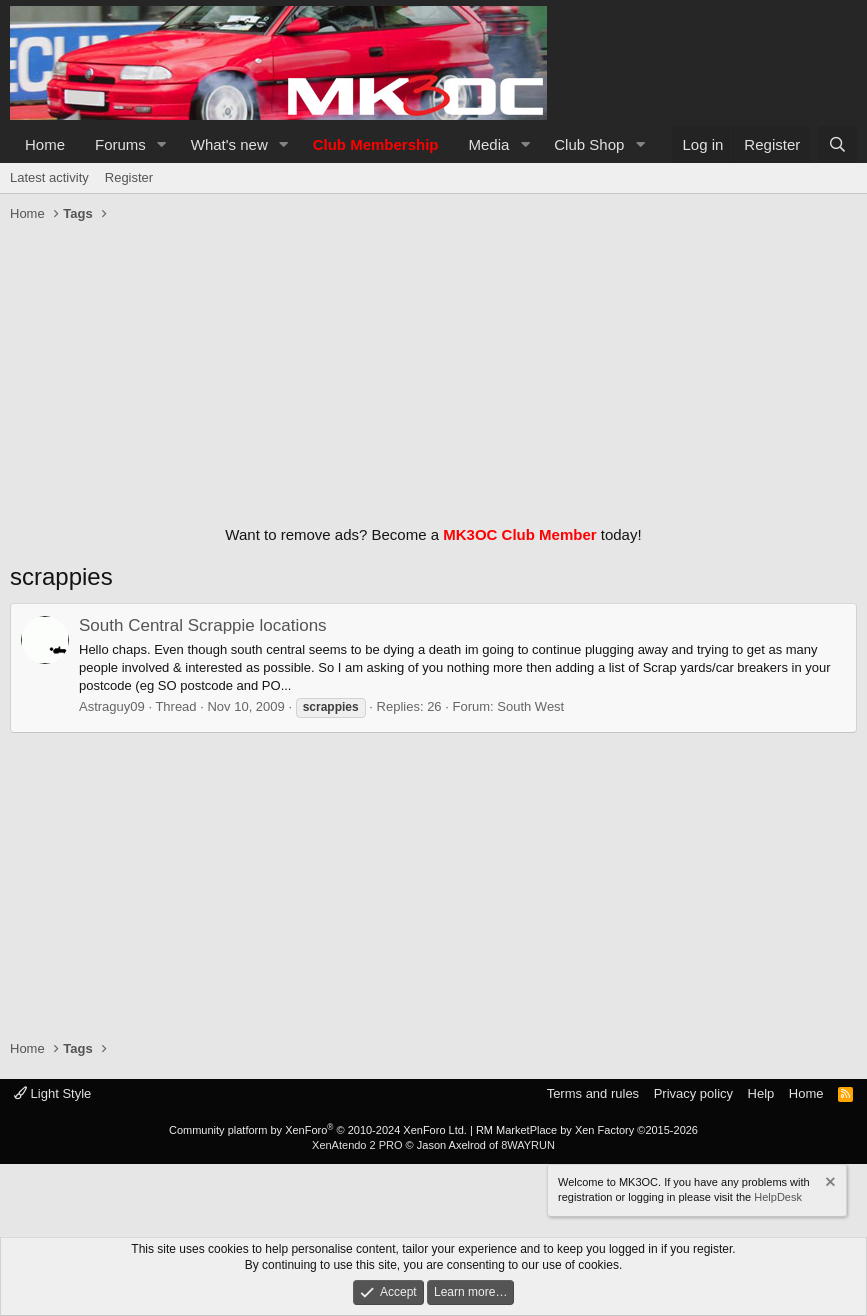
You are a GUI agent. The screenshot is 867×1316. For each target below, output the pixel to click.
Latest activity (49, 177)
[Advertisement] (433, 369)
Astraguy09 (112, 706)
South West (530, 706)
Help (761, 1093)
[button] (162, 144)
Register (129, 177)
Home (45, 144)
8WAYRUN (528, 1145)
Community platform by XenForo (318, 1130)
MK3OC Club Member (519, 534)
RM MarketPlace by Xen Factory (587, 1130)
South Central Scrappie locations (203, 625)
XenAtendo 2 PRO (357, 1145)
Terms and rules (593, 1093)
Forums (120, 144)
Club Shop (589, 144)
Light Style (52, 1093)
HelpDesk (778, 1197)
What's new (229, 144)
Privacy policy (693, 1093)
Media (489, 144)
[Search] (837, 144)
